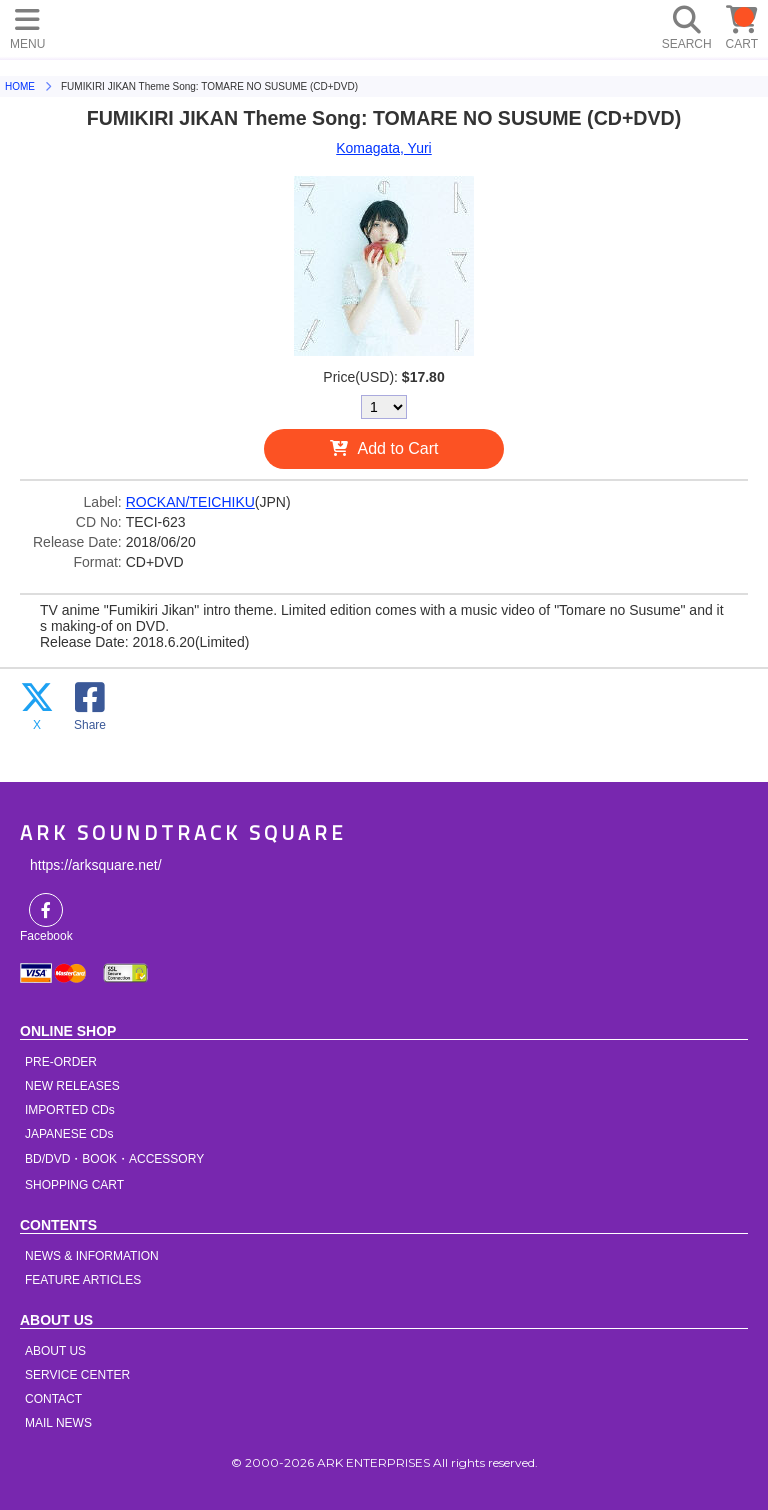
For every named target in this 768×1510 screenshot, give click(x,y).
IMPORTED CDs (70, 1110)
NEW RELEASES (72, 1086)
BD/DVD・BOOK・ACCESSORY (114, 1159)
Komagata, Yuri (383, 148)
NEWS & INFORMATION (92, 1256)
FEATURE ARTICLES (83, 1280)
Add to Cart (398, 448)
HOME (240, 25)
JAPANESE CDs (69, 1134)
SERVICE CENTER (77, 1375)
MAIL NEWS (58, 1423)
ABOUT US (55, 1351)
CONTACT (53, 1399)
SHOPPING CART (74, 1185)
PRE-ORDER (61, 1062)
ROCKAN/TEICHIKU (190, 502)
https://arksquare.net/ (96, 865)
